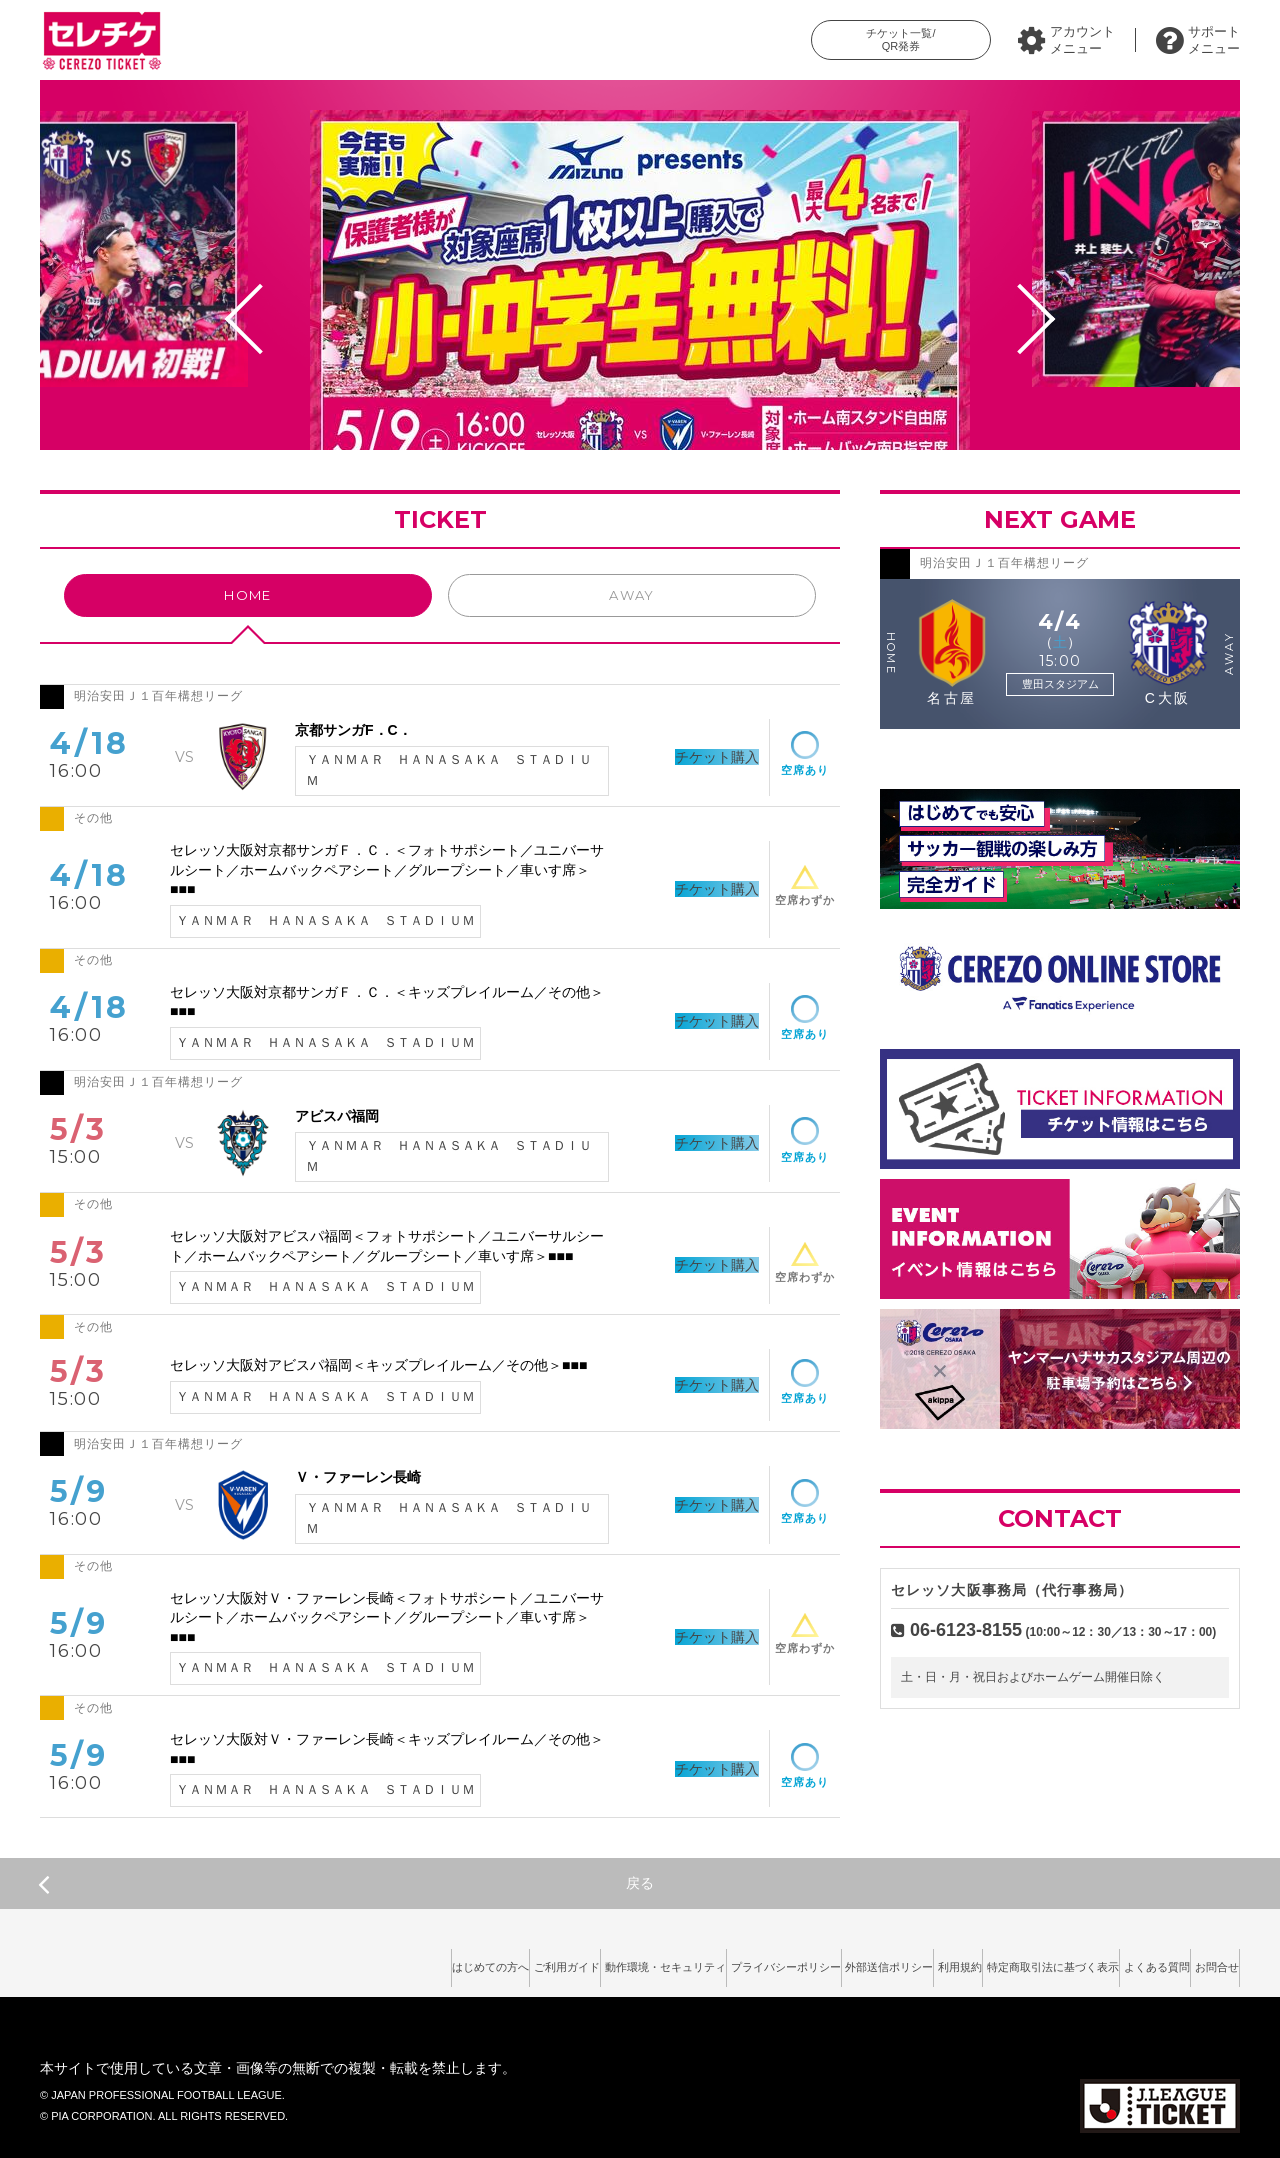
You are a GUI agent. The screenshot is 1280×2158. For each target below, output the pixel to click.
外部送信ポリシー (769, 1961)
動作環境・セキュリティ (486, 1961)
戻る (346, 1884)
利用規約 (866, 1961)
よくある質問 (1120, 1961)
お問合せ (1205, 1961)
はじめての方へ (256, 1961)
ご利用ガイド (359, 1961)
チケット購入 (687, 757)
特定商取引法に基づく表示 (987, 1961)
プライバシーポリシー (637, 1961)
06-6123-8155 (966, 1630)
